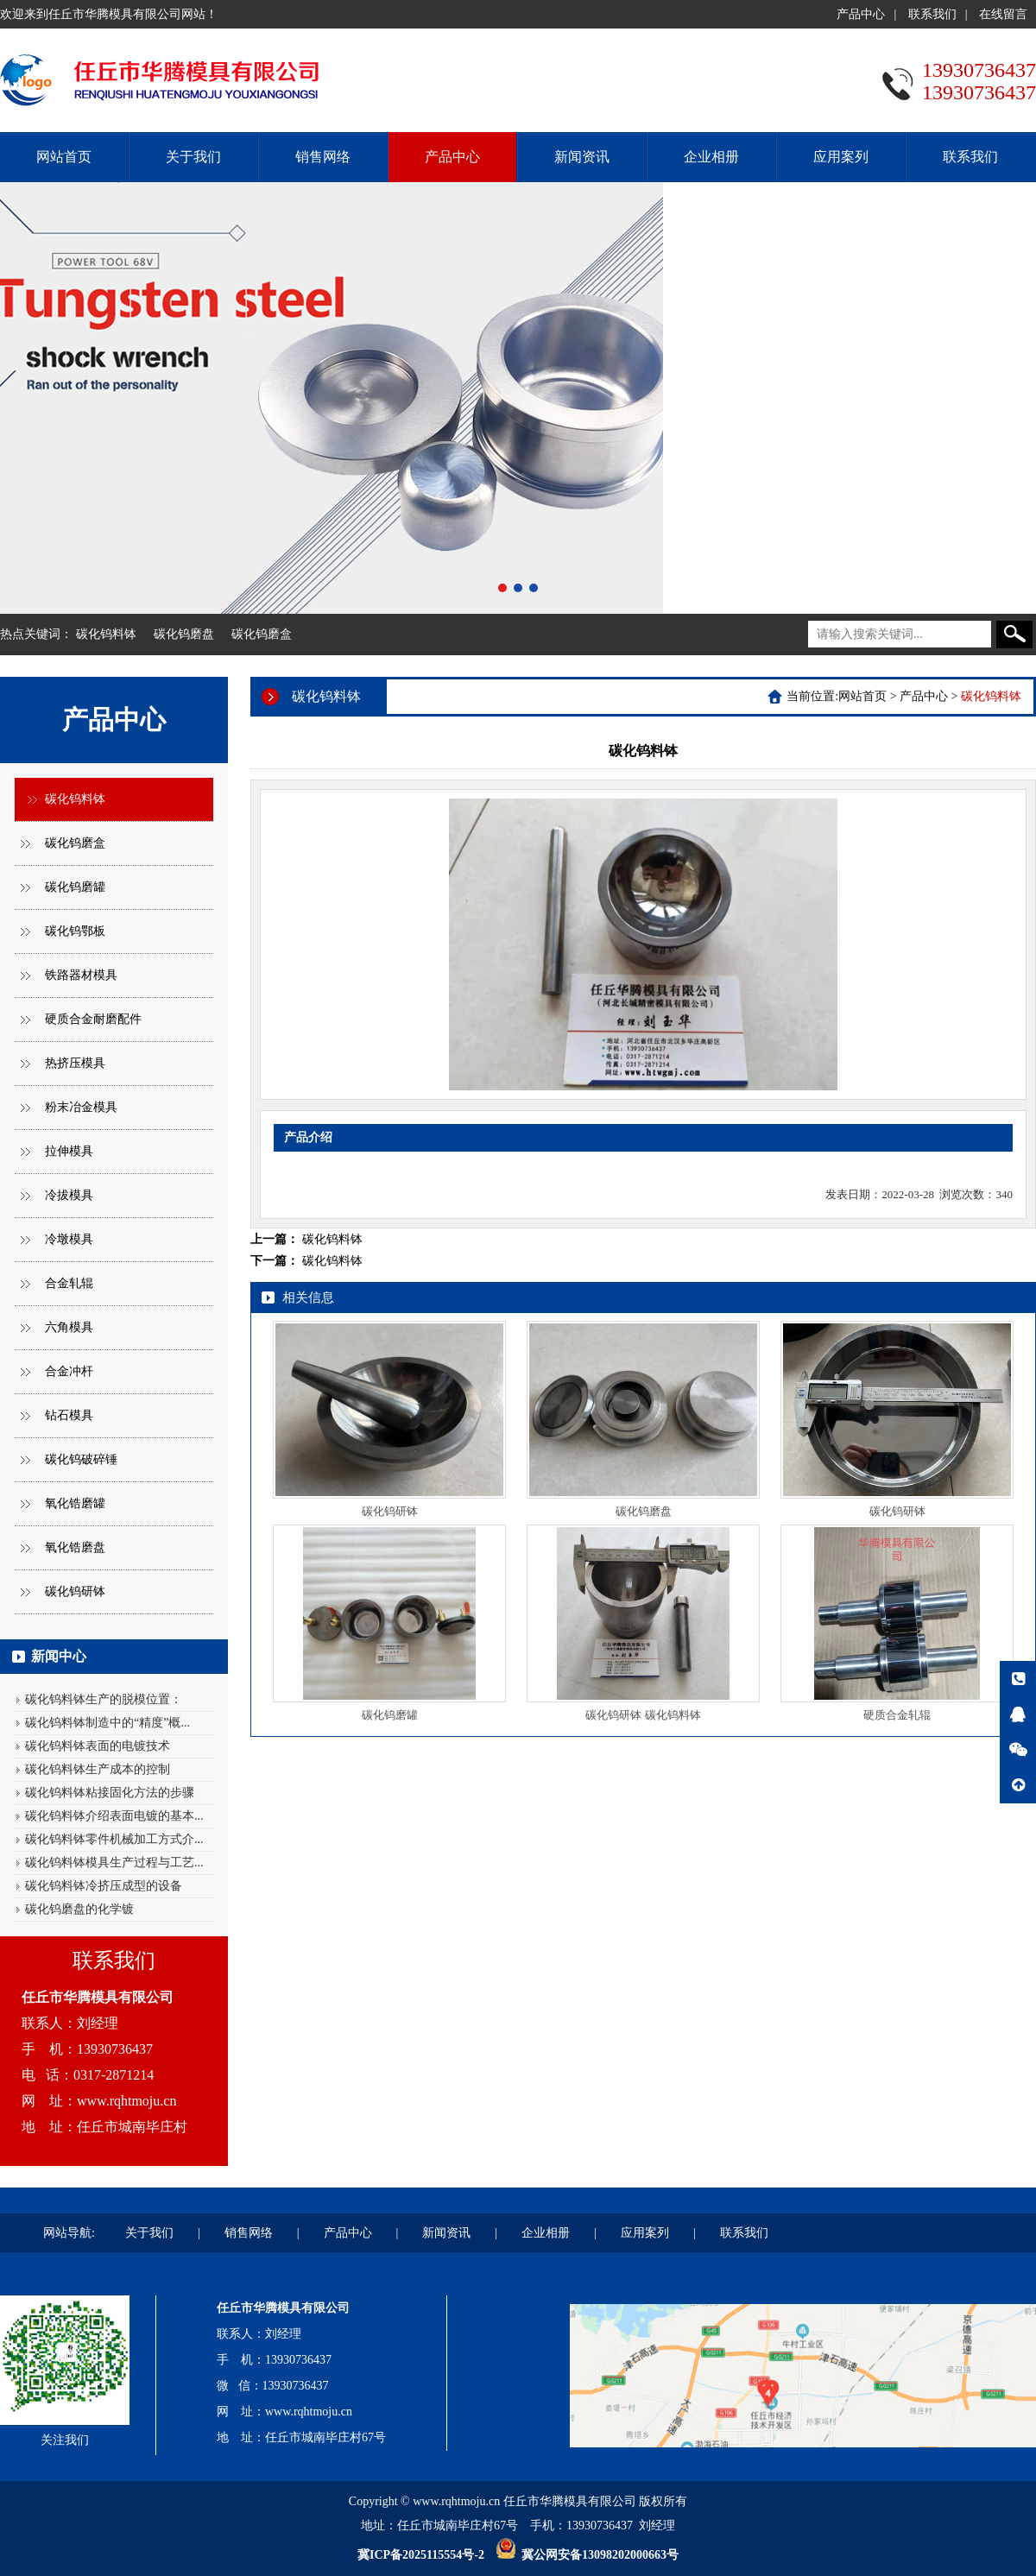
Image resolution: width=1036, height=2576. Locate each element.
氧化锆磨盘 (75, 1547)
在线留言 (1003, 14)
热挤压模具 (75, 1063)
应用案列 (841, 156)
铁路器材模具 (81, 975)
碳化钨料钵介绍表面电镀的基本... (114, 1815)
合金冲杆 (69, 1371)
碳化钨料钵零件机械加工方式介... (114, 1839)
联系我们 (932, 14)
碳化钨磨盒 (261, 634)
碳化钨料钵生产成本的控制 (97, 1769)
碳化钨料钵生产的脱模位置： (103, 1699)
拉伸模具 (69, 1151)
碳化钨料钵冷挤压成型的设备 (103, 1885)
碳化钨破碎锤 (81, 1459)
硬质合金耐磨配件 (93, 1019)
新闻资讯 (582, 156)
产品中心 (861, 14)
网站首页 (64, 156)
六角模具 (69, 1327)
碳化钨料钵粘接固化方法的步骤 (109, 1792)
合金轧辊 (69, 1283)
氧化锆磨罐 (75, 1503)
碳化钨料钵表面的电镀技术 (97, 1745)
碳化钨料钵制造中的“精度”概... (107, 1722)
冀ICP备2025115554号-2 (420, 2554)
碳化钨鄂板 (75, 931)
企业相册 (711, 156)
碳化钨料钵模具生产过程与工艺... (114, 1862)
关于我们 (193, 156)
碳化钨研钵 (75, 1591)
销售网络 (323, 156)
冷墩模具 (69, 1239)
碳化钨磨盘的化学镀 (79, 1909)
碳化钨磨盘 (184, 634)
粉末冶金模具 (81, 1107)
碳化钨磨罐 (75, 887)
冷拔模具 (69, 1195)
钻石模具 (69, 1415)
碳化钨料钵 (106, 634)
